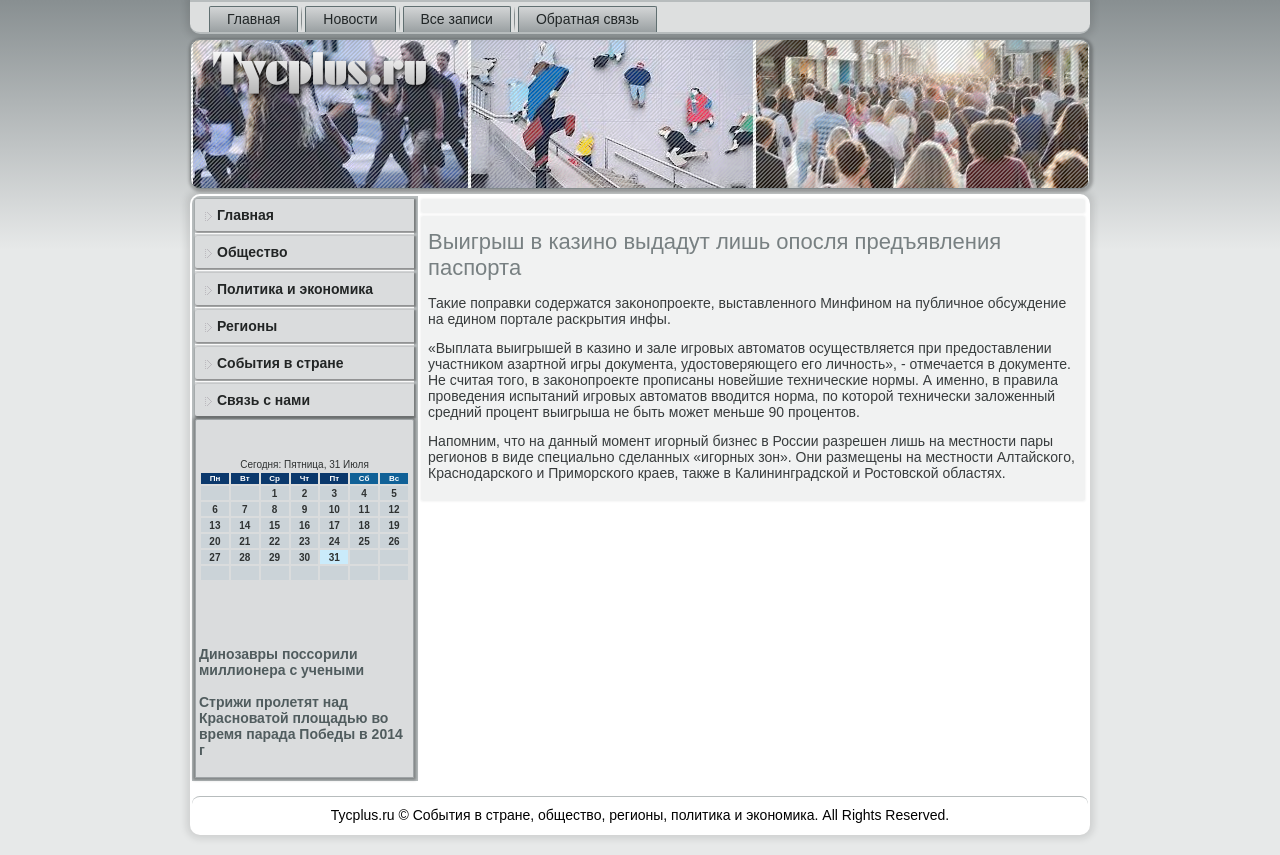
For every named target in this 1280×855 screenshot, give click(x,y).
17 (334, 525)
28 (244, 557)
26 (393, 541)
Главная (253, 19)
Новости (350, 19)
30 (304, 557)
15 (274, 525)
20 (214, 541)
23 (304, 541)
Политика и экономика (295, 289)
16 (304, 525)
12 (393, 509)
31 (334, 557)
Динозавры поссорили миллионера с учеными (281, 662)
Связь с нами (263, 400)
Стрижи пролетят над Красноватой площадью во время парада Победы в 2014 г (301, 726)
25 (364, 541)
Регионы (247, 326)
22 (274, 541)
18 (364, 525)
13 (214, 525)
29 (274, 557)
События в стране (280, 363)
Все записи (457, 19)
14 (244, 525)
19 (393, 525)
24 (334, 541)
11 (364, 509)
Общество (252, 252)
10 (334, 509)
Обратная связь (587, 19)
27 (214, 557)
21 (244, 541)
